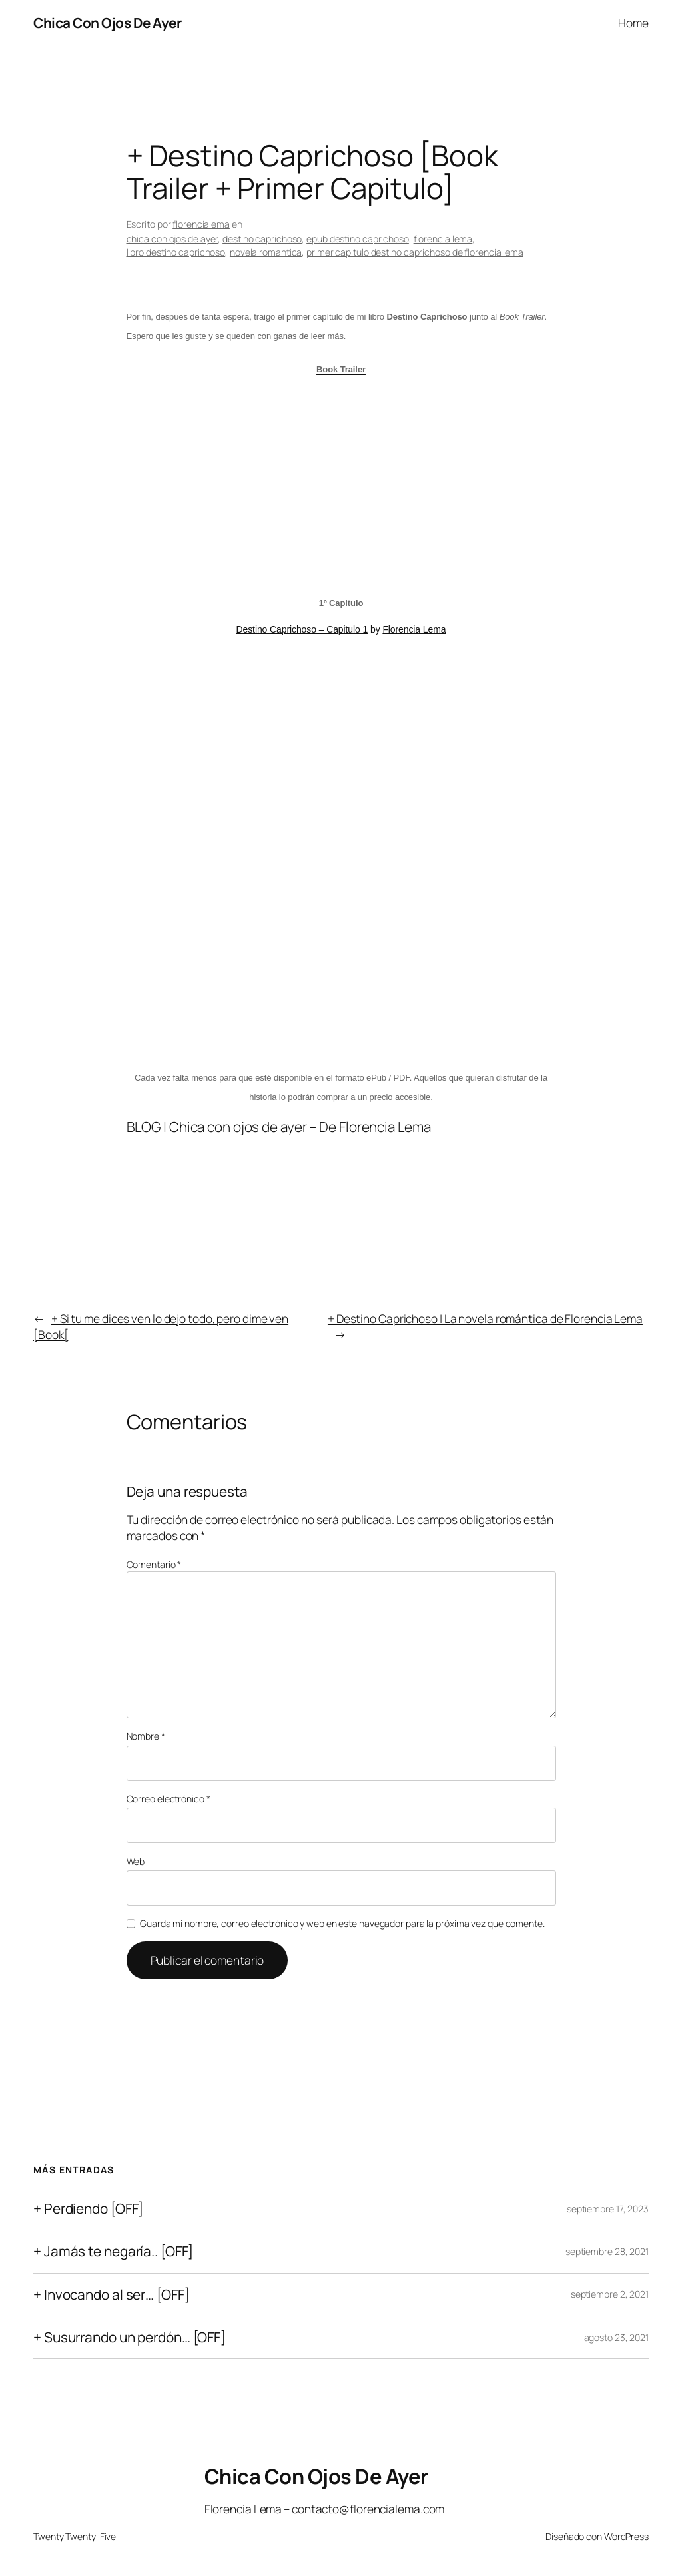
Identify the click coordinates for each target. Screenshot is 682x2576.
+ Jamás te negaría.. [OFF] (113, 2251)
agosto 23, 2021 (616, 2337)
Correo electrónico (168, 1798)
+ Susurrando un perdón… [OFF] (129, 2337)
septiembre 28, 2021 (607, 2251)
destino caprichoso (262, 238)
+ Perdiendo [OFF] (88, 2208)
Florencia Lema (414, 629)
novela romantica (266, 252)
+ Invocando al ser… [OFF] (111, 2294)
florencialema (201, 224)
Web (136, 1861)
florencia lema (443, 238)
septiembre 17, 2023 (608, 2208)
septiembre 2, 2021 (610, 2294)
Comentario (154, 1564)
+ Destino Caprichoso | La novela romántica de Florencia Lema (485, 1318)
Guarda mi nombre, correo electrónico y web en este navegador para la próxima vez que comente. (342, 1923)
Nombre (146, 1736)
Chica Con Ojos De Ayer (107, 22)
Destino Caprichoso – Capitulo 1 (302, 629)
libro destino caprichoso (176, 252)
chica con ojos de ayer (172, 238)
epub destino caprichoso (357, 238)
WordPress (626, 2536)
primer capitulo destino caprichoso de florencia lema (414, 252)
